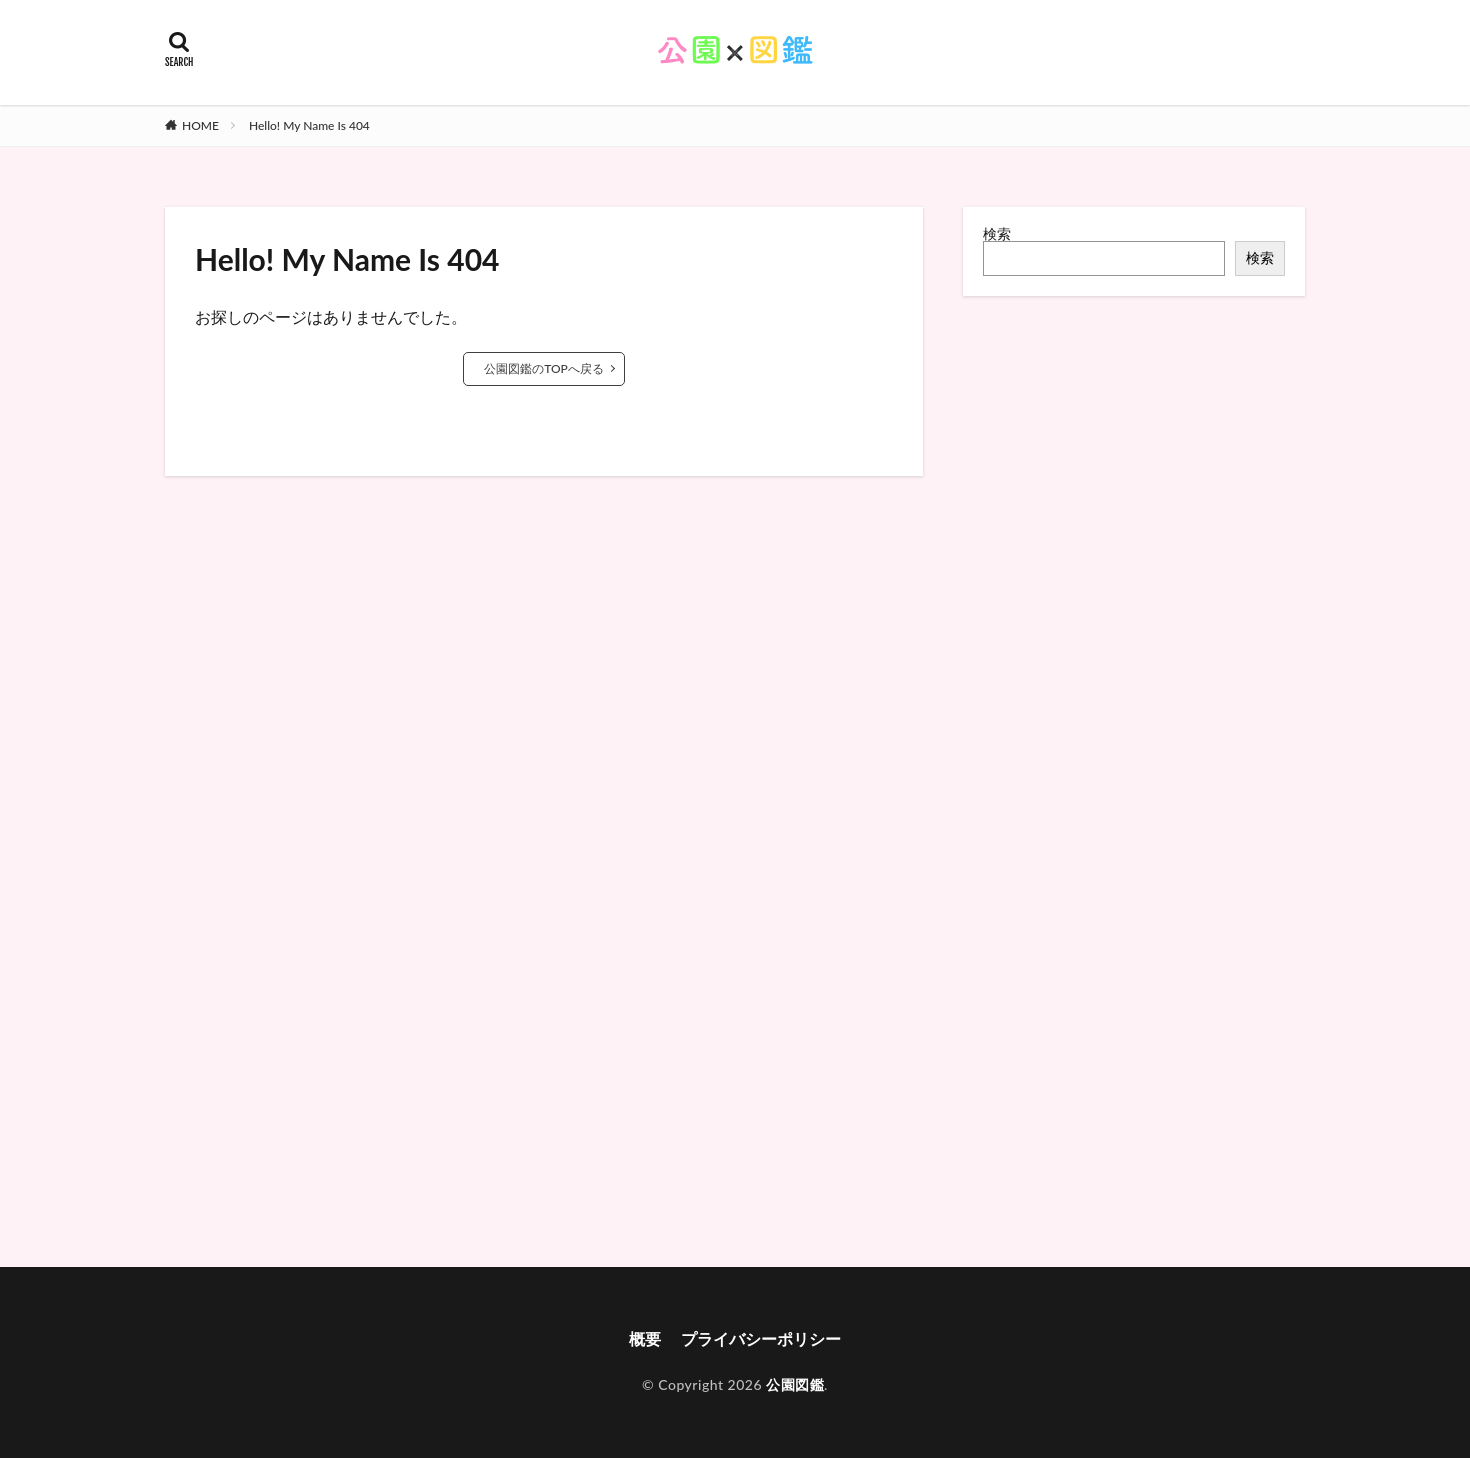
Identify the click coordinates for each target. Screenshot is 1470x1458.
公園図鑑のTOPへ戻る (544, 368)
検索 (997, 233)
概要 (645, 1338)
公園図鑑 (795, 1384)
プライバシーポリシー (761, 1338)
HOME (200, 125)
